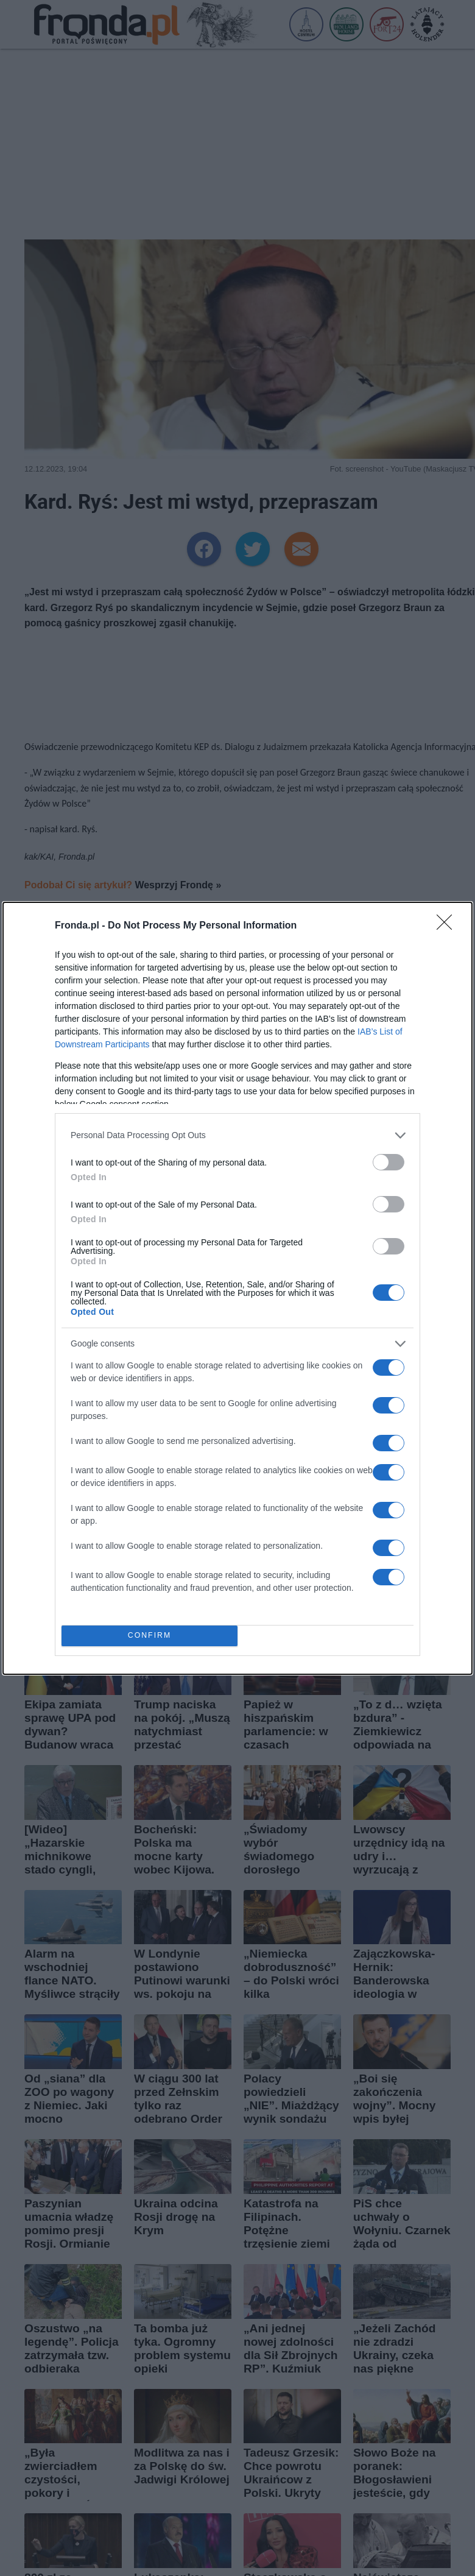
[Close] (448, 926)
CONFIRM (149, 1635)
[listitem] (237, 1135)
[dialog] (237, 1288)
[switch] (388, 1162)
